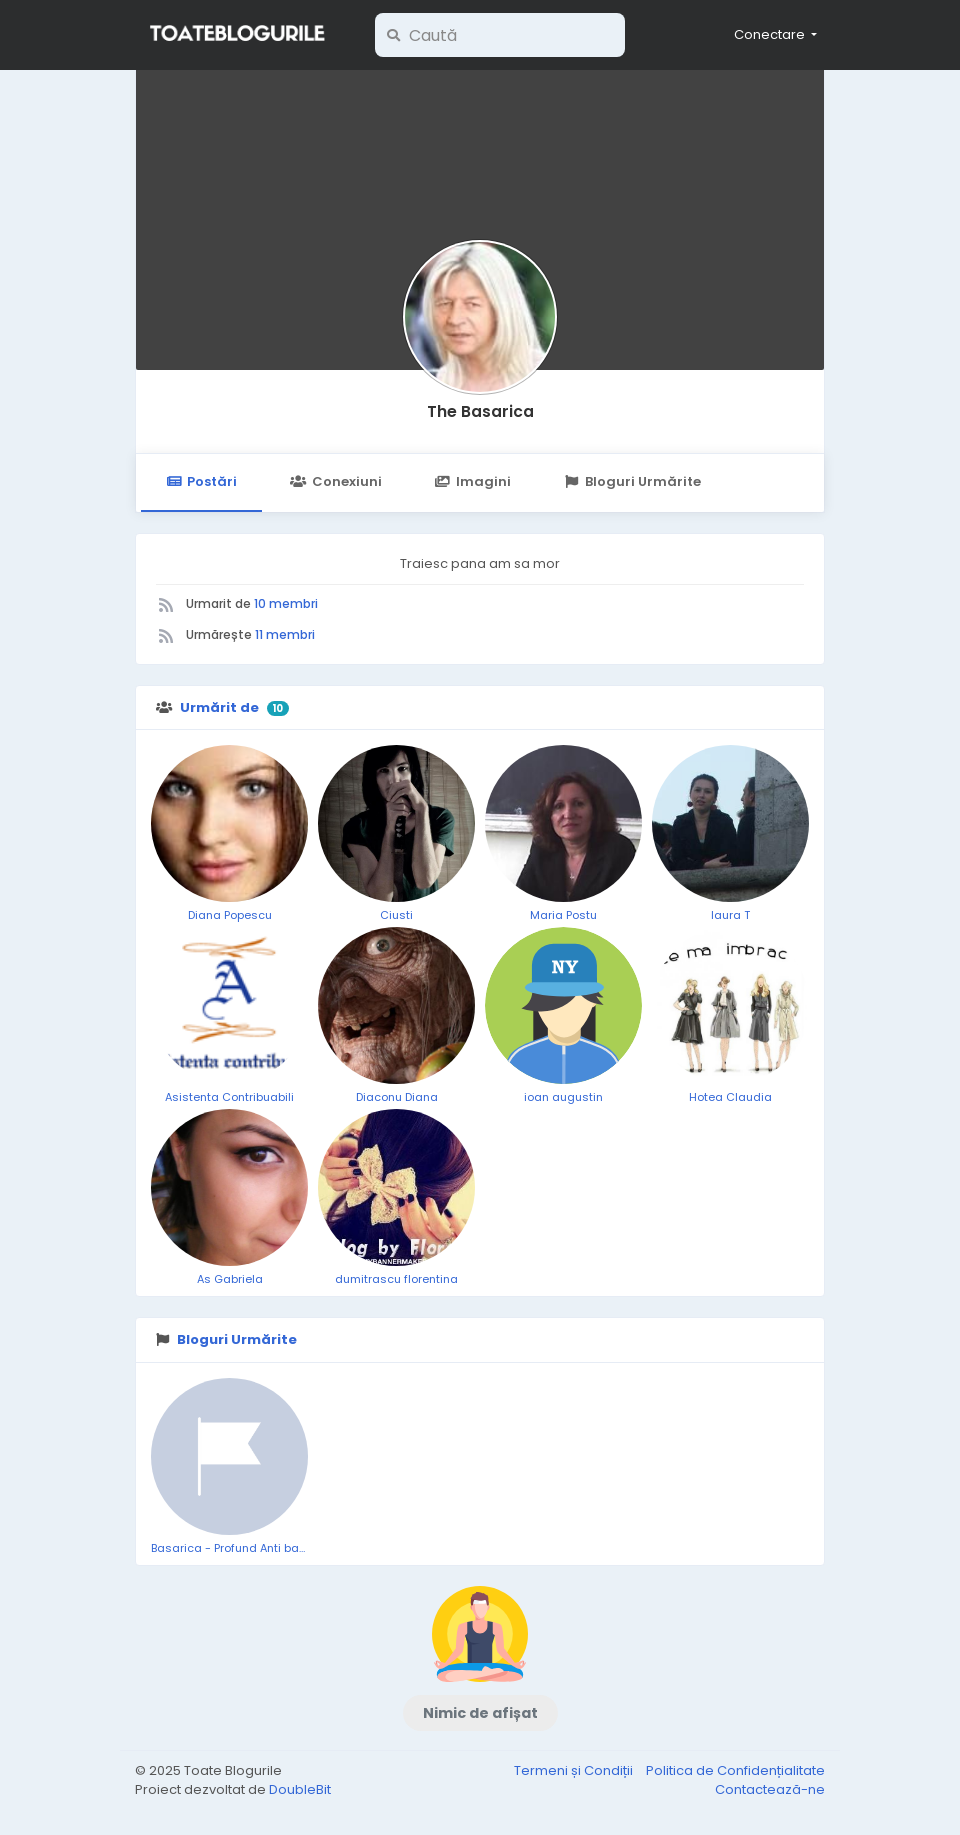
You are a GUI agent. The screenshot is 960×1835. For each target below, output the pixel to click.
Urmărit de (219, 707)
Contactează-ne (770, 1789)
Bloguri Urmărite (632, 481)
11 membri (285, 634)
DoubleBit (300, 1789)
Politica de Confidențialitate (735, 1770)
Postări (201, 481)
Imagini (473, 481)
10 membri (286, 603)
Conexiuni (335, 481)
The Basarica (480, 411)
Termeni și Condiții (575, 1770)
